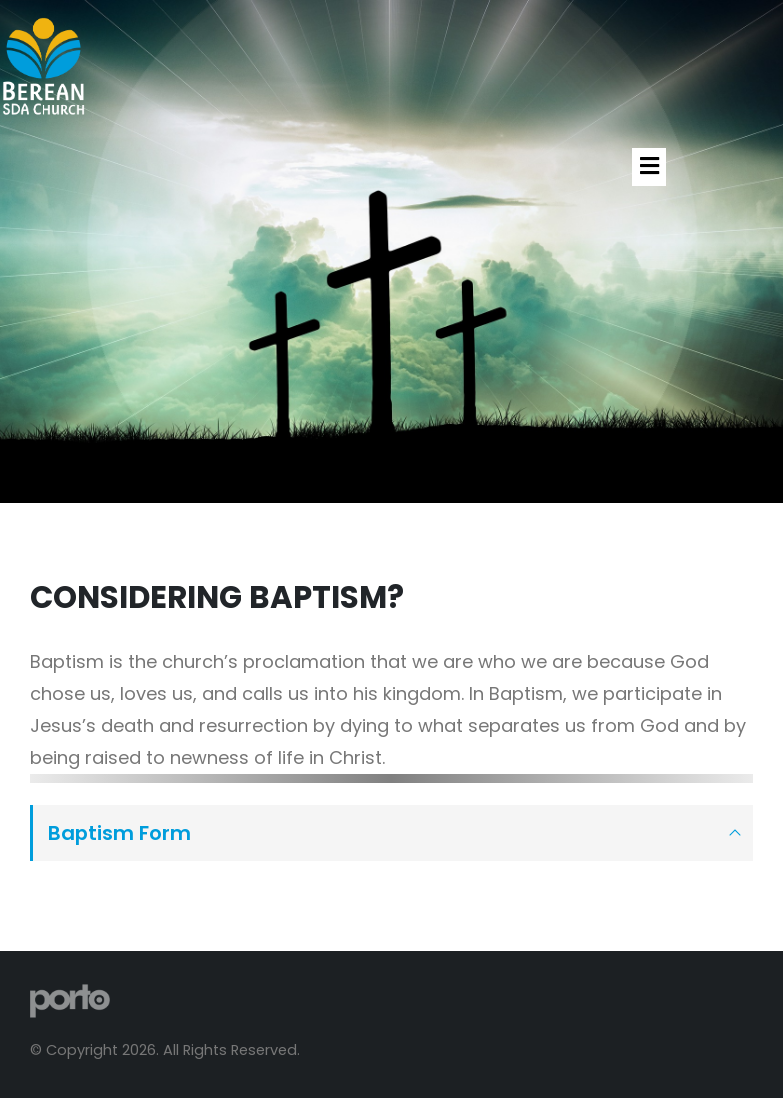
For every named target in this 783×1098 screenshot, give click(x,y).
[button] (649, 167)
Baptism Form (119, 833)
